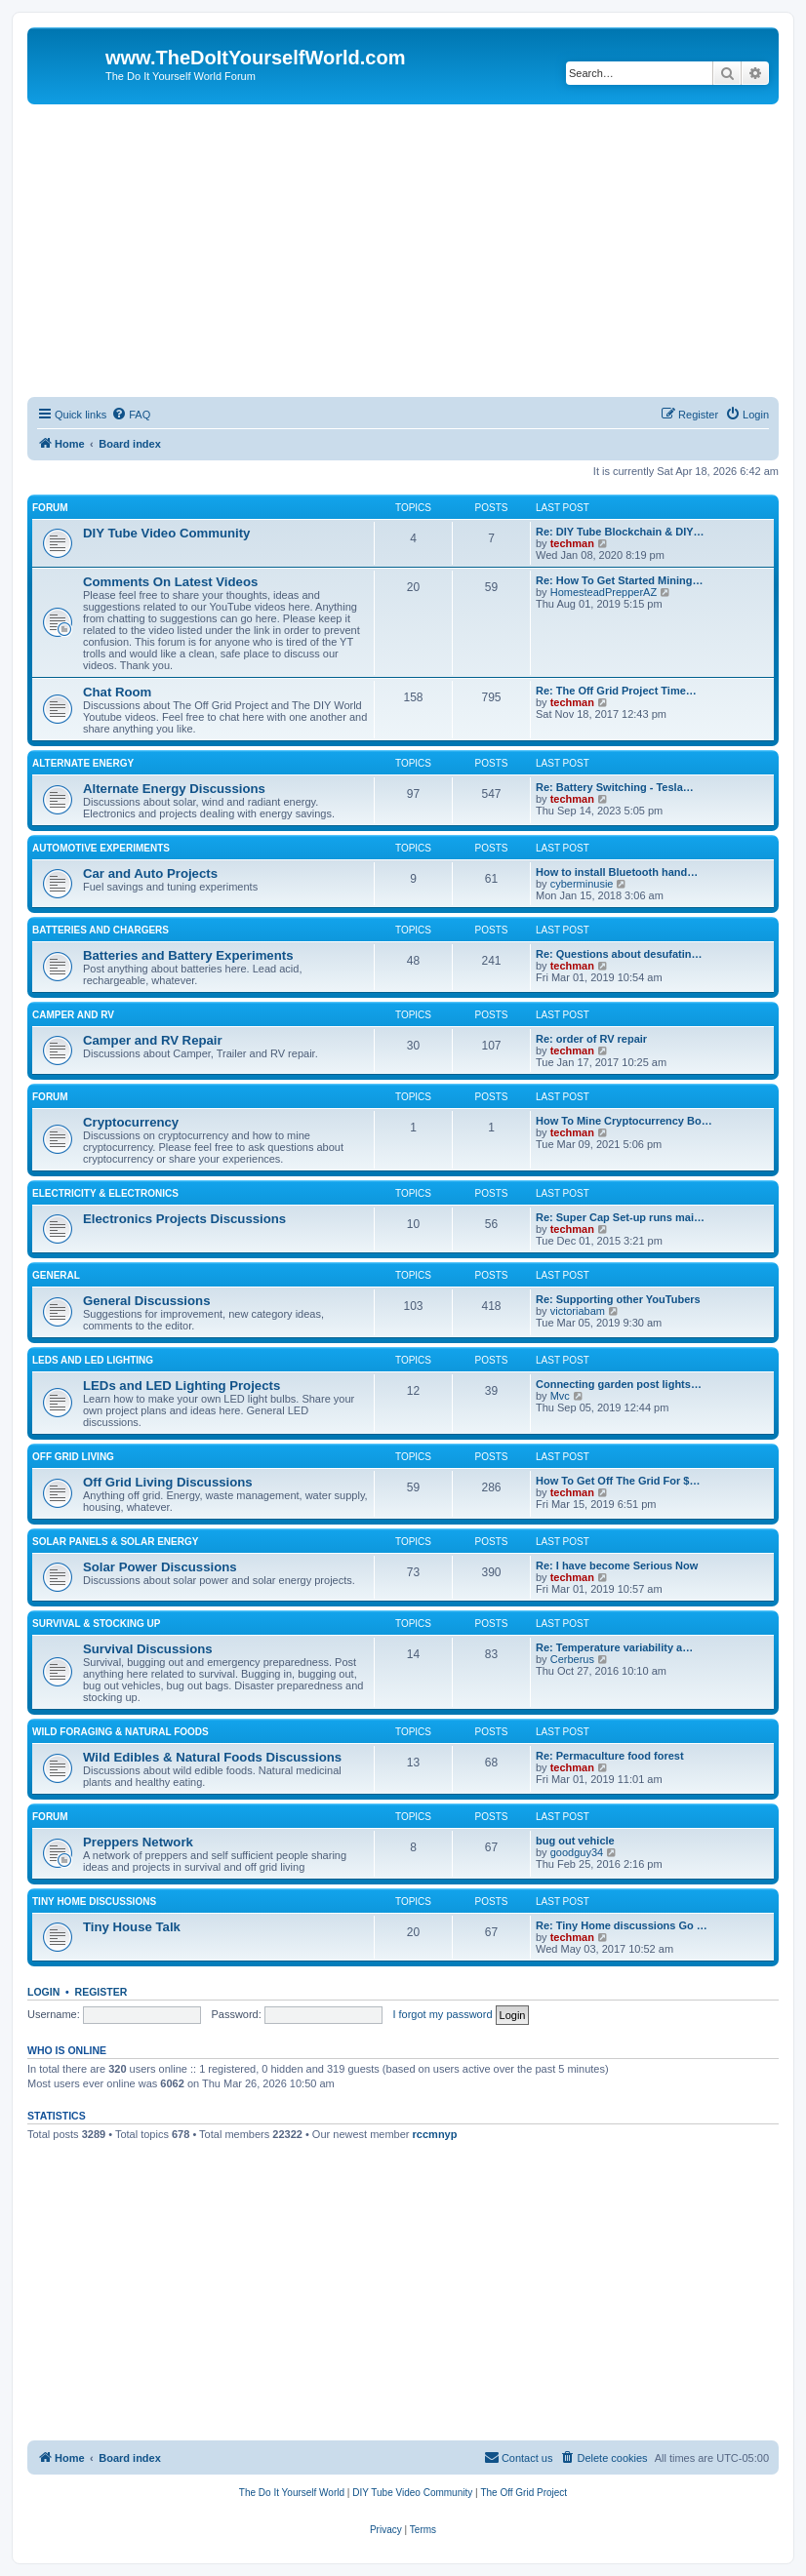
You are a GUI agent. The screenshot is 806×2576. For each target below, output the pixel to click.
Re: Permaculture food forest (610, 1756)
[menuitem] (130, 414)
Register (101, 1992)
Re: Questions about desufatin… (619, 954)
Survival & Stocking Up (96, 1623)
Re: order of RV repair (591, 1039)
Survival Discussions (148, 1649)
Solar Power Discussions (160, 1567)
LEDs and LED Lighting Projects (181, 1385)
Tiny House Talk (132, 1927)
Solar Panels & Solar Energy (115, 1541)
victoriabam (577, 1311)
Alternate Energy (83, 763)
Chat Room (117, 692)
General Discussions (146, 1300)
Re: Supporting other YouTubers (618, 1299)
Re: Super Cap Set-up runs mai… (620, 1217)
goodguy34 (576, 1852)
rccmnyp (435, 2134)
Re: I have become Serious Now (617, 1565)
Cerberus (572, 1659)
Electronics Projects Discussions (184, 1218)
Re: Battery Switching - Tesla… (615, 787)
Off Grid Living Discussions (168, 1482)
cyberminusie (582, 884)
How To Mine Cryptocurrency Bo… (624, 1121)
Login (43, 1992)
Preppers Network (138, 1842)
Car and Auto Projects (150, 873)
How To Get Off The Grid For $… (618, 1480)
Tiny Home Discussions (94, 1901)
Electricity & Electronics (105, 1193)
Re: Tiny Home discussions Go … (621, 1925)
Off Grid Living (73, 1456)
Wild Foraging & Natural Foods (120, 1731)
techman (572, 543)
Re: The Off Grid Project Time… (616, 690)
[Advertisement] (403, 250)
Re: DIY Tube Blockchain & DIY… (620, 531)
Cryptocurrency (131, 1122)
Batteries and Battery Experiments (188, 955)
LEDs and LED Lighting (92, 1360)
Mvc (560, 1396)
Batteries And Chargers (100, 930)
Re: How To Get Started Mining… (620, 580)
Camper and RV (73, 1015)
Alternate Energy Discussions (174, 788)
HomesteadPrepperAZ (603, 592)
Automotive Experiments (101, 848)
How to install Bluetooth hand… (617, 872)
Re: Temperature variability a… (614, 1647)
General (56, 1275)
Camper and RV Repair (152, 1040)
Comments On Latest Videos (170, 582)
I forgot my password (442, 2014)
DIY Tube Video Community (166, 533)
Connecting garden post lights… (619, 1384)
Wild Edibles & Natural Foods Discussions (212, 1757)
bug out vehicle (575, 1840)
